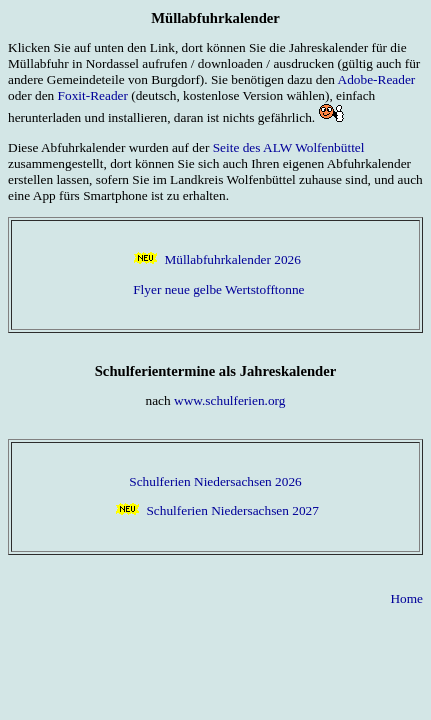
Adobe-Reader (377, 79)
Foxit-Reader (93, 95)
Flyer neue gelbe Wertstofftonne (218, 289)
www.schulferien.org (229, 400)
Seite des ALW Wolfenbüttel (289, 147)
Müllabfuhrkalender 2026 (232, 259)
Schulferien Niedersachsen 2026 (215, 481)
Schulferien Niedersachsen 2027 (232, 510)
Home (406, 598)
